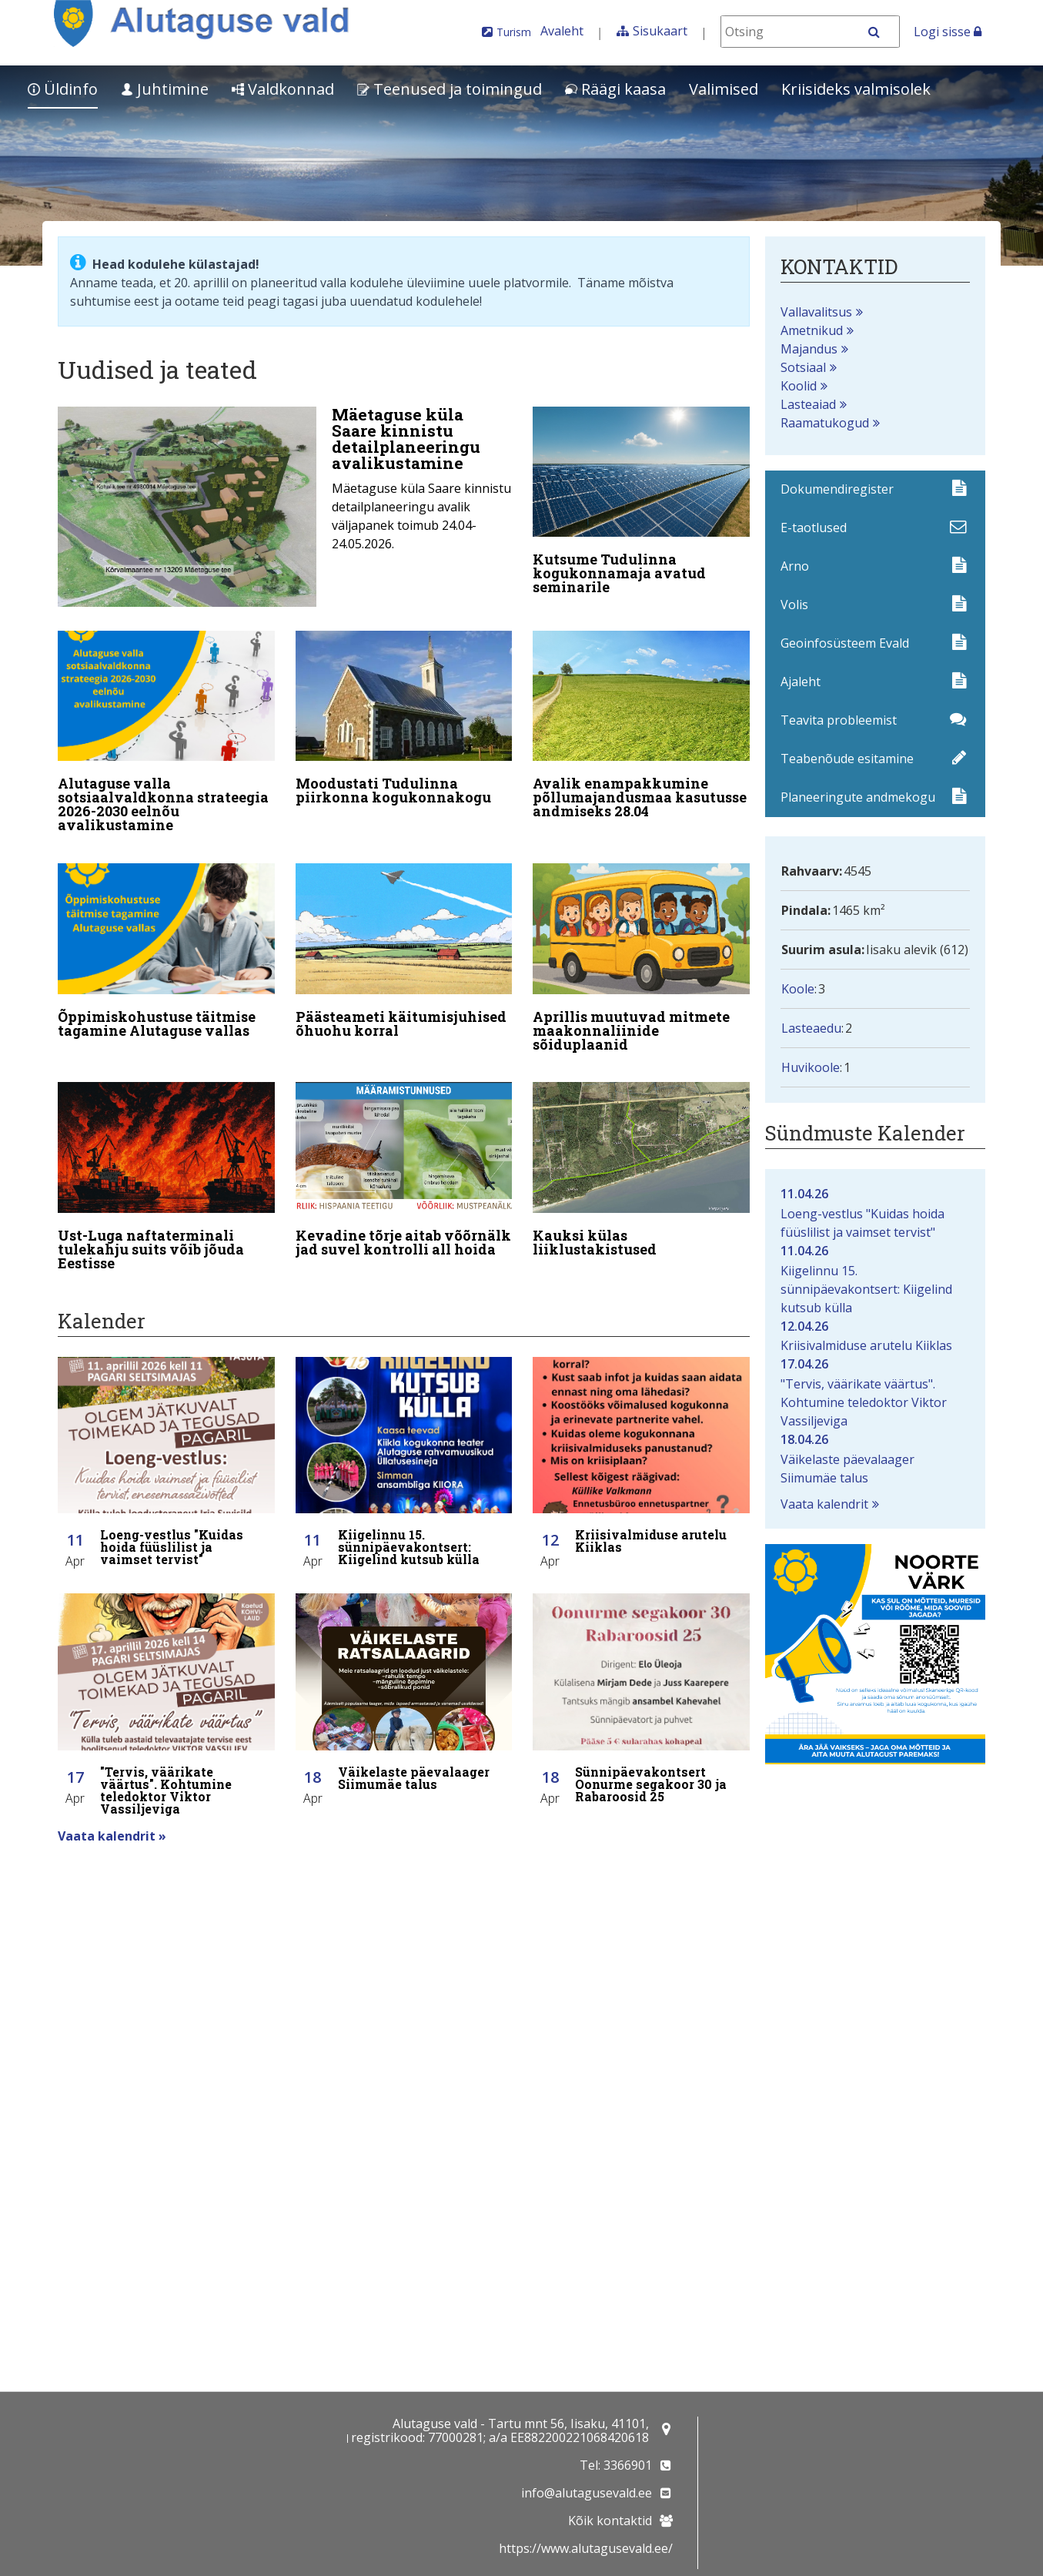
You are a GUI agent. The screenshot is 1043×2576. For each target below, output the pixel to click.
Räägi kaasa (615, 89)
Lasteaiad (808, 404)
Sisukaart (660, 30)
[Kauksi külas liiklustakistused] (641, 1157)
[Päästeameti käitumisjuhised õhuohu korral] (404, 943)
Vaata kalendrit (824, 1504)
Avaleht (561, 30)
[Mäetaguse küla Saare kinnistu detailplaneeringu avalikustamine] (285, 507)
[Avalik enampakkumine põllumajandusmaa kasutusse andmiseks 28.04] (641, 722)
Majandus (809, 348)
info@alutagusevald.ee (586, 2492)
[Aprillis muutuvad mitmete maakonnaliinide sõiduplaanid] (641, 950)
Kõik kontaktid (610, 2520)
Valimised (723, 89)
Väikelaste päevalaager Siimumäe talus (875, 1458)
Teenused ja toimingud (449, 89)
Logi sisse (947, 31)
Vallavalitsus (816, 311)
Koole (797, 988)
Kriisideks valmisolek (856, 89)
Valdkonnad (283, 89)
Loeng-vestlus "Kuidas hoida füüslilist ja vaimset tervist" (875, 1212)
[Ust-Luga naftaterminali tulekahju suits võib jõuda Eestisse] (166, 1164)
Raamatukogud (825, 422)
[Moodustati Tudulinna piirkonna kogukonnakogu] (404, 715)
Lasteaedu (811, 1028)
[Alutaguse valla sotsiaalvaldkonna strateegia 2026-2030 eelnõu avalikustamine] (166, 729)
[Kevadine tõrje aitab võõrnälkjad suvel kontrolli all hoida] (404, 1157)
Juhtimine (165, 89)
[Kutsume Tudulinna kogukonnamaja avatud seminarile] (641, 504)
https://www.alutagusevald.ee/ (586, 2548)
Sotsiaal (803, 367)
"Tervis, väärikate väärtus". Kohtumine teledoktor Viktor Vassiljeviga (875, 1392)
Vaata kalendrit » (112, 1814)
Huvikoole (810, 1067)
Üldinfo (63, 89)
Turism (513, 32)
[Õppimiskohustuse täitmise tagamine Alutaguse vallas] (166, 943)
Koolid (799, 385)
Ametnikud (812, 330)
